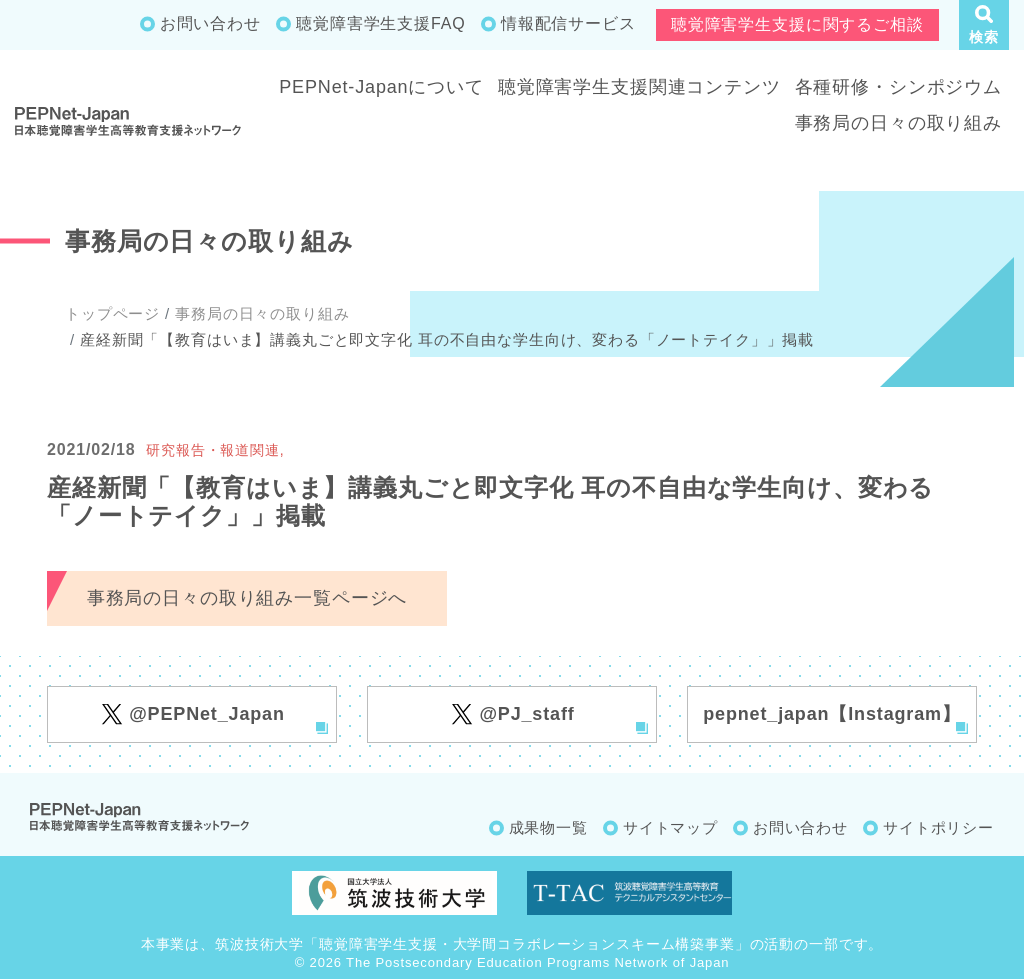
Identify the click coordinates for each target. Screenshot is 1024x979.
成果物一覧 (548, 827)
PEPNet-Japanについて (381, 87)
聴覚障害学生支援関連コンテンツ (639, 87)
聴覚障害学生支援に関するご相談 (797, 24)
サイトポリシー (938, 827)
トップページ (112, 313)
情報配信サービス (568, 23)
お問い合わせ (210, 23)
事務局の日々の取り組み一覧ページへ (247, 598)
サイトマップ (670, 827)
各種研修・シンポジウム (898, 87)
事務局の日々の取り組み (898, 123)
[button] (984, 25)
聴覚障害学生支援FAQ (380, 23)
